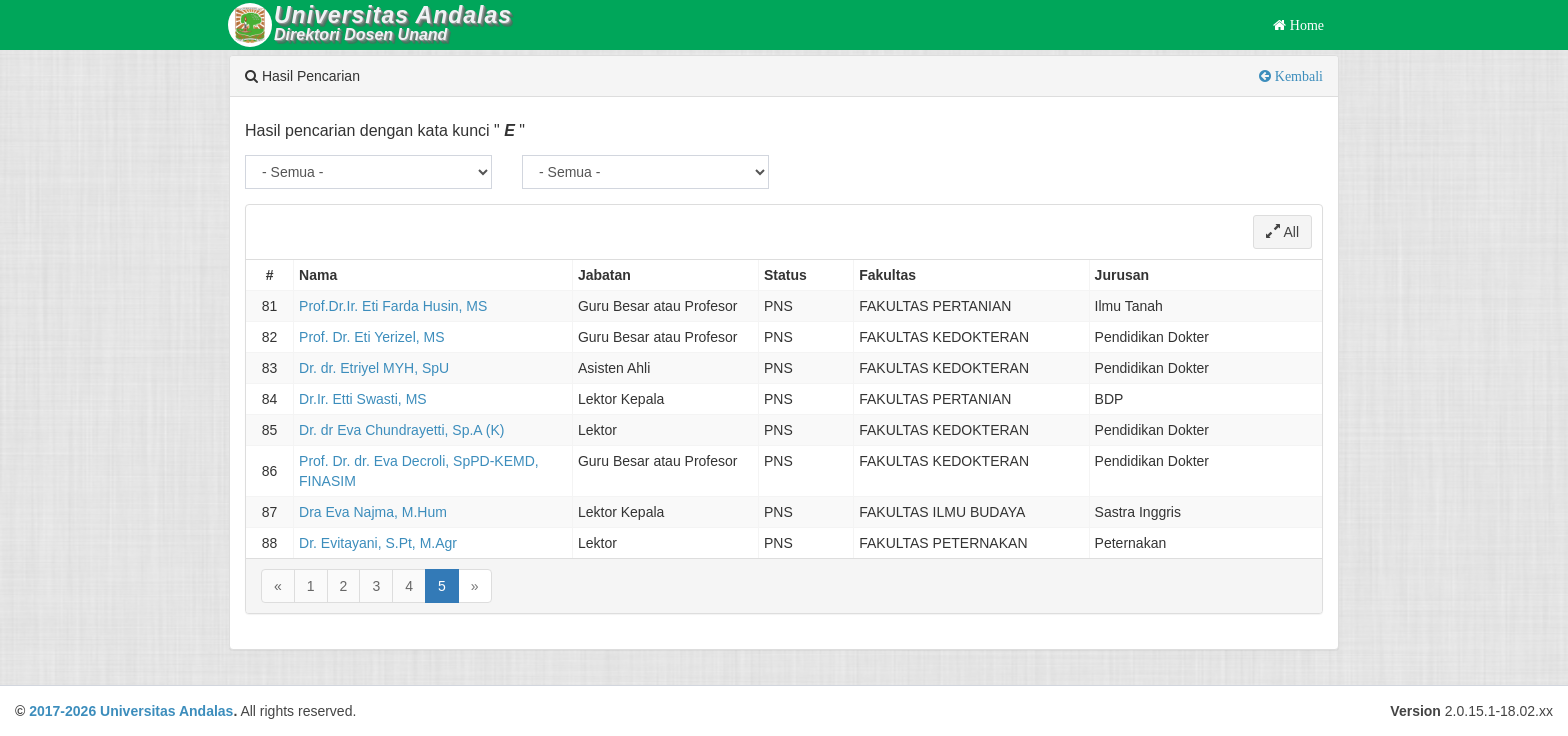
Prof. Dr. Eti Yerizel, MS (372, 337)
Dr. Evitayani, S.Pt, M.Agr (378, 543)
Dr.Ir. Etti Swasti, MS (363, 399)
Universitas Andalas (166, 711)
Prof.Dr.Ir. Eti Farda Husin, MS (393, 306)
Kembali (1297, 76)
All (1282, 232)
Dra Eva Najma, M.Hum (373, 512)
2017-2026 (62, 711)
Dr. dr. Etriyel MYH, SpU (374, 368)
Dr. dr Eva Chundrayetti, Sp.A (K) (401, 430)
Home (1305, 25)
